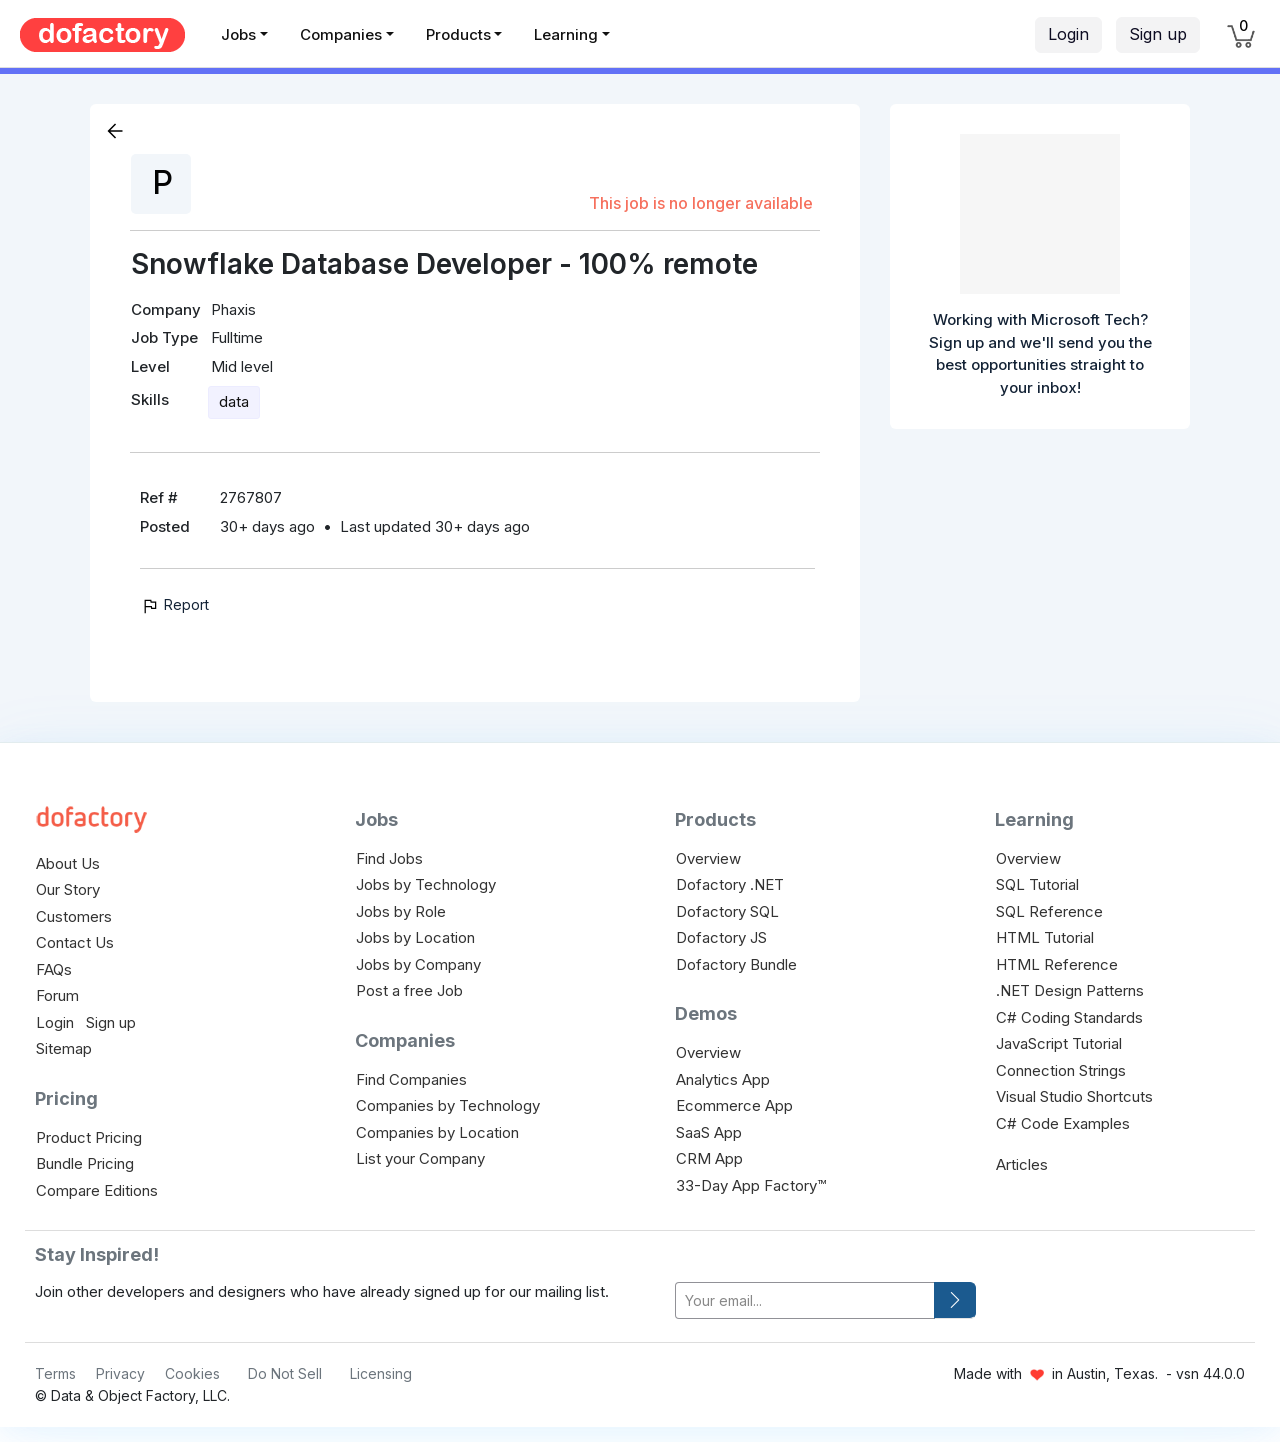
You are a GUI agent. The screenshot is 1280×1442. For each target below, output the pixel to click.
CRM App (709, 1158)
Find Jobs (389, 858)
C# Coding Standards (1069, 1017)
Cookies (192, 1373)
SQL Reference (1049, 911)
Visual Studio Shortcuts (1074, 1096)
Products (458, 34)
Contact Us (75, 942)
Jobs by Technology (426, 884)
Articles (1022, 1164)
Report (174, 604)
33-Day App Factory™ (751, 1185)
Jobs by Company (418, 964)
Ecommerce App (734, 1105)
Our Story (68, 889)
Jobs (238, 34)
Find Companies (411, 1079)
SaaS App (709, 1132)
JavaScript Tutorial (1059, 1043)
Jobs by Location (415, 937)
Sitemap (64, 1048)
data (234, 401)
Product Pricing (89, 1137)
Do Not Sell (285, 1373)
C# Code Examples (1063, 1123)
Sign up (1158, 34)
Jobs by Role (401, 911)
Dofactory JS (721, 937)
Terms (55, 1373)
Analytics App (723, 1079)
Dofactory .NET (730, 884)
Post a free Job (409, 990)
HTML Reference (1057, 964)
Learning (566, 34)
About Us (68, 863)
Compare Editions (97, 1190)
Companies (341, 34)
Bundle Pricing (85, 1163)
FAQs (54, 969)
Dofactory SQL (727, 911)
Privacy (120, 1373)
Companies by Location (437, 1132)
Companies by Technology (448, 1105)
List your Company (420, 1158)
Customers (74, 916)
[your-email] (805, 1300)
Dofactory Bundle (736, 964)
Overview (708, 858)
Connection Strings (1061, 1070)
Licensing (381, 1373)
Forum (57, 995)
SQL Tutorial (1037, 884)
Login (1068, 34)
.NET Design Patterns (1070, 990)
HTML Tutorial (1045, 937)
